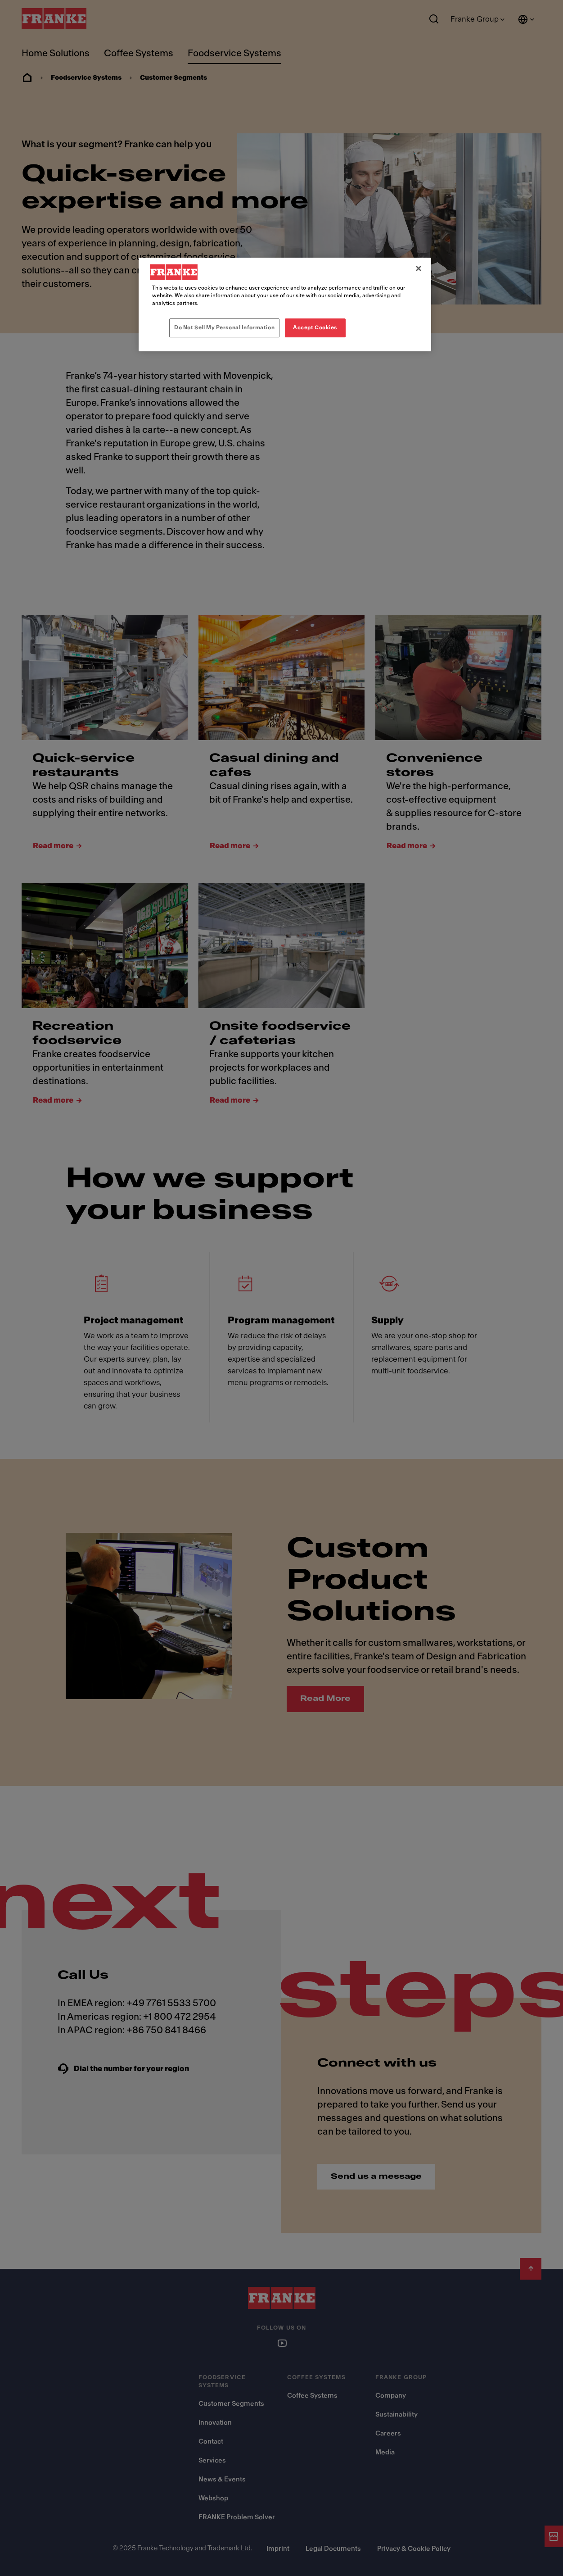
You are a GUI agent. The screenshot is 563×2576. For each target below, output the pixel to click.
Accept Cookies (315, 327)
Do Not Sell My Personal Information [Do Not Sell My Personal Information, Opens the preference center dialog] (224, 327)
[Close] (418, 268)
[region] (285, 304)
